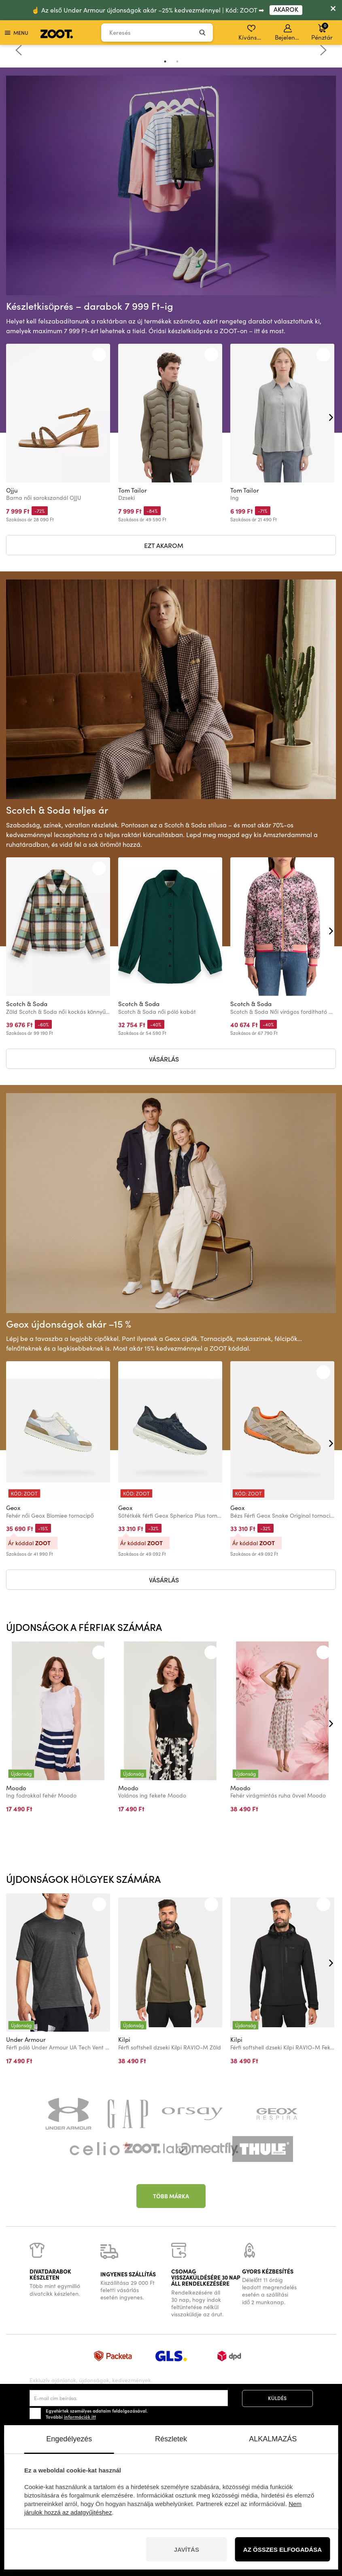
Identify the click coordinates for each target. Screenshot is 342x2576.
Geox (13, 1508)
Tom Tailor (132, 490)
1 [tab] (165, 61)
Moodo (16, 1788)
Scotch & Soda (26, 1004)
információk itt (80, 2416)
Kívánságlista (252, 32)
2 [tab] (177, 61)
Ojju (12, 490)
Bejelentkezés (288, 32)
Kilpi (124, 2039)
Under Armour (26, 2039)
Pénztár (322, 31)
